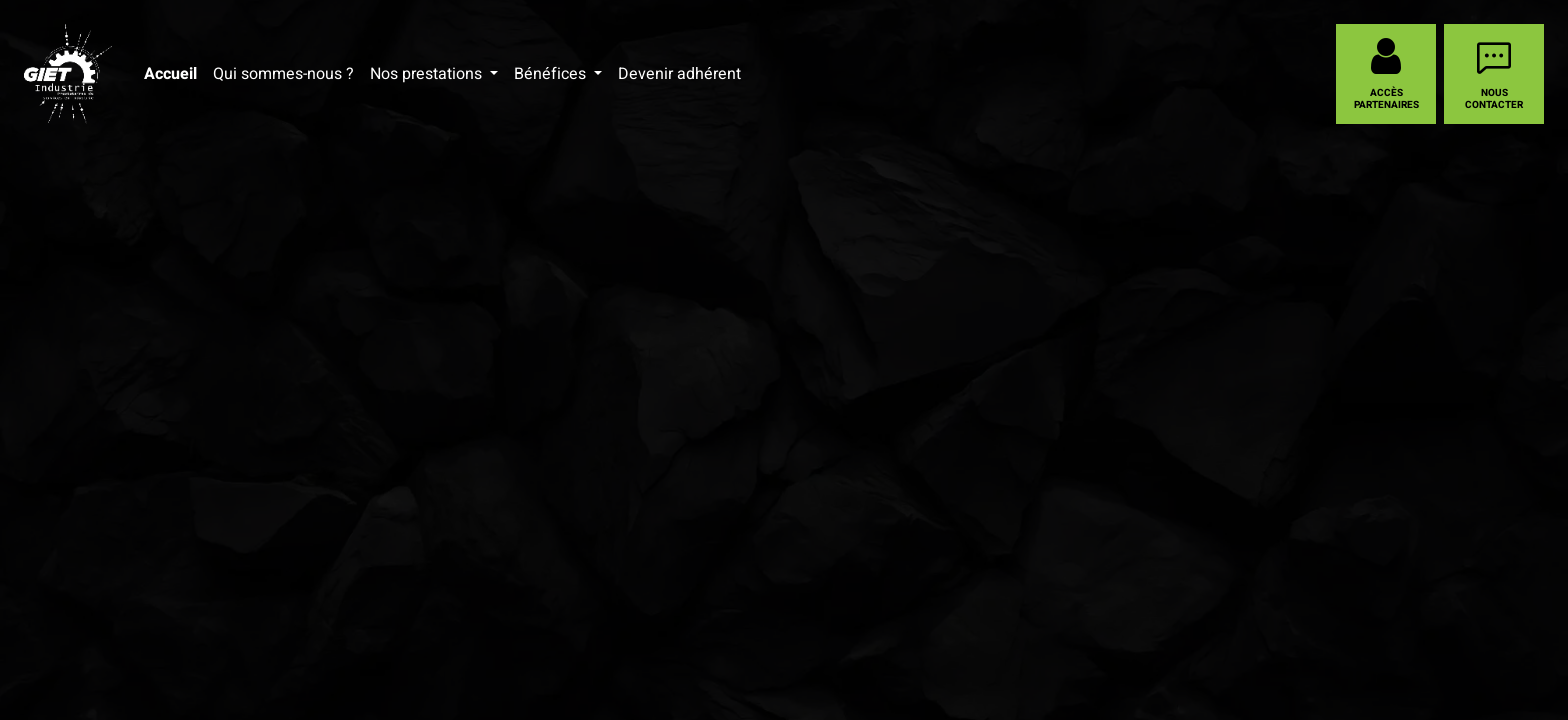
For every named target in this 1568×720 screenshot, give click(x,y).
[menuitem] (170, 74)
